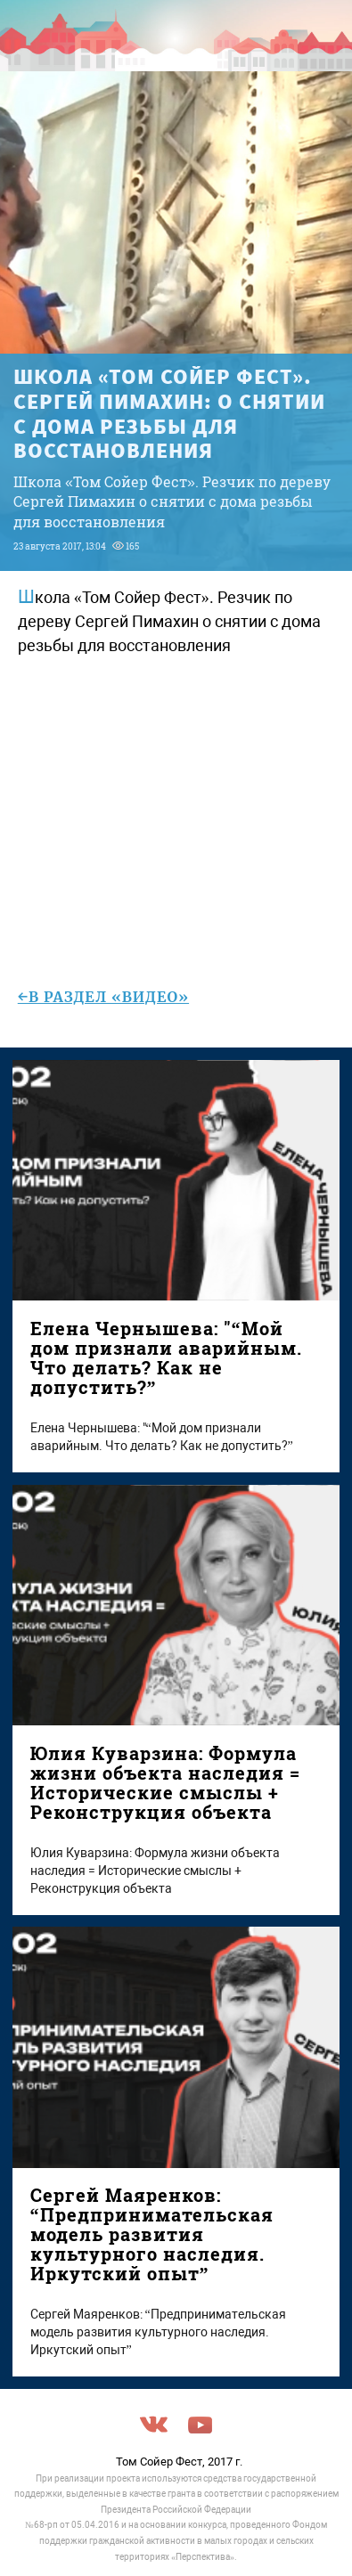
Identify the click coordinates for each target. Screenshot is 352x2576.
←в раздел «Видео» (103, 997)
